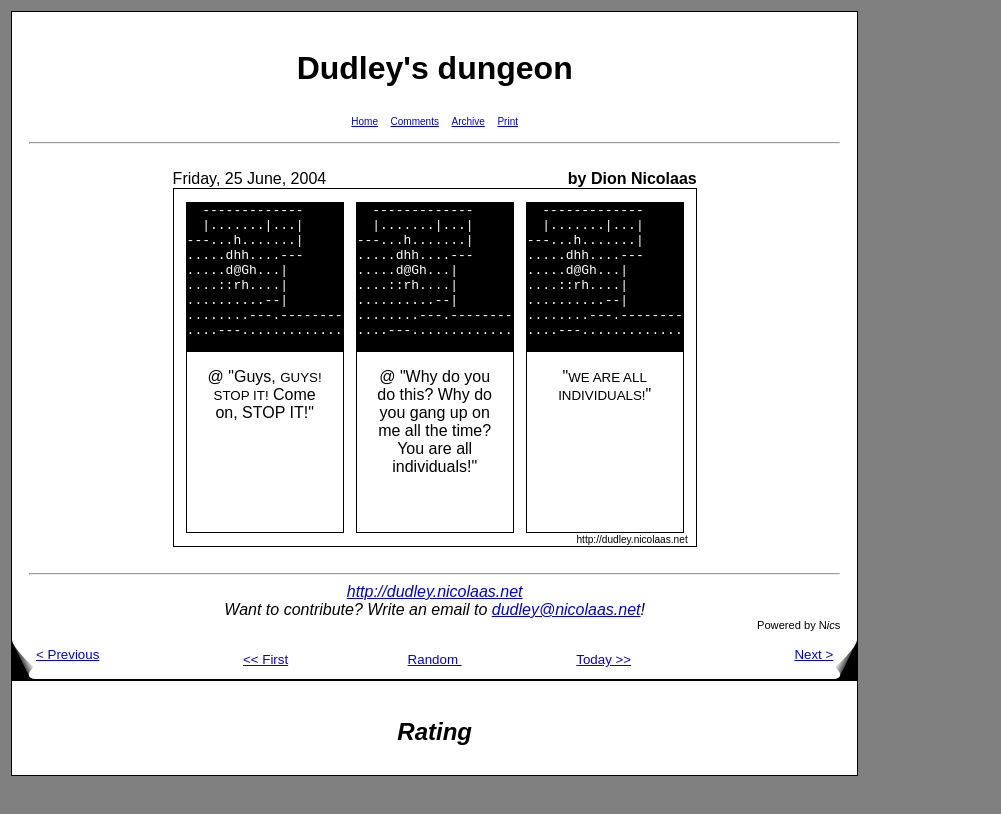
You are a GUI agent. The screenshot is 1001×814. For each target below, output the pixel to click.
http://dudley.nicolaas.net (435, 618)
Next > (825, 681)
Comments (415, 121)
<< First (265, 686)
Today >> (603, 686)
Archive (468, 121)
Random (435, 686)
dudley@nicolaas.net (566, 636)
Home (364, 121)
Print (507, 121)
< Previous (55, 681)
